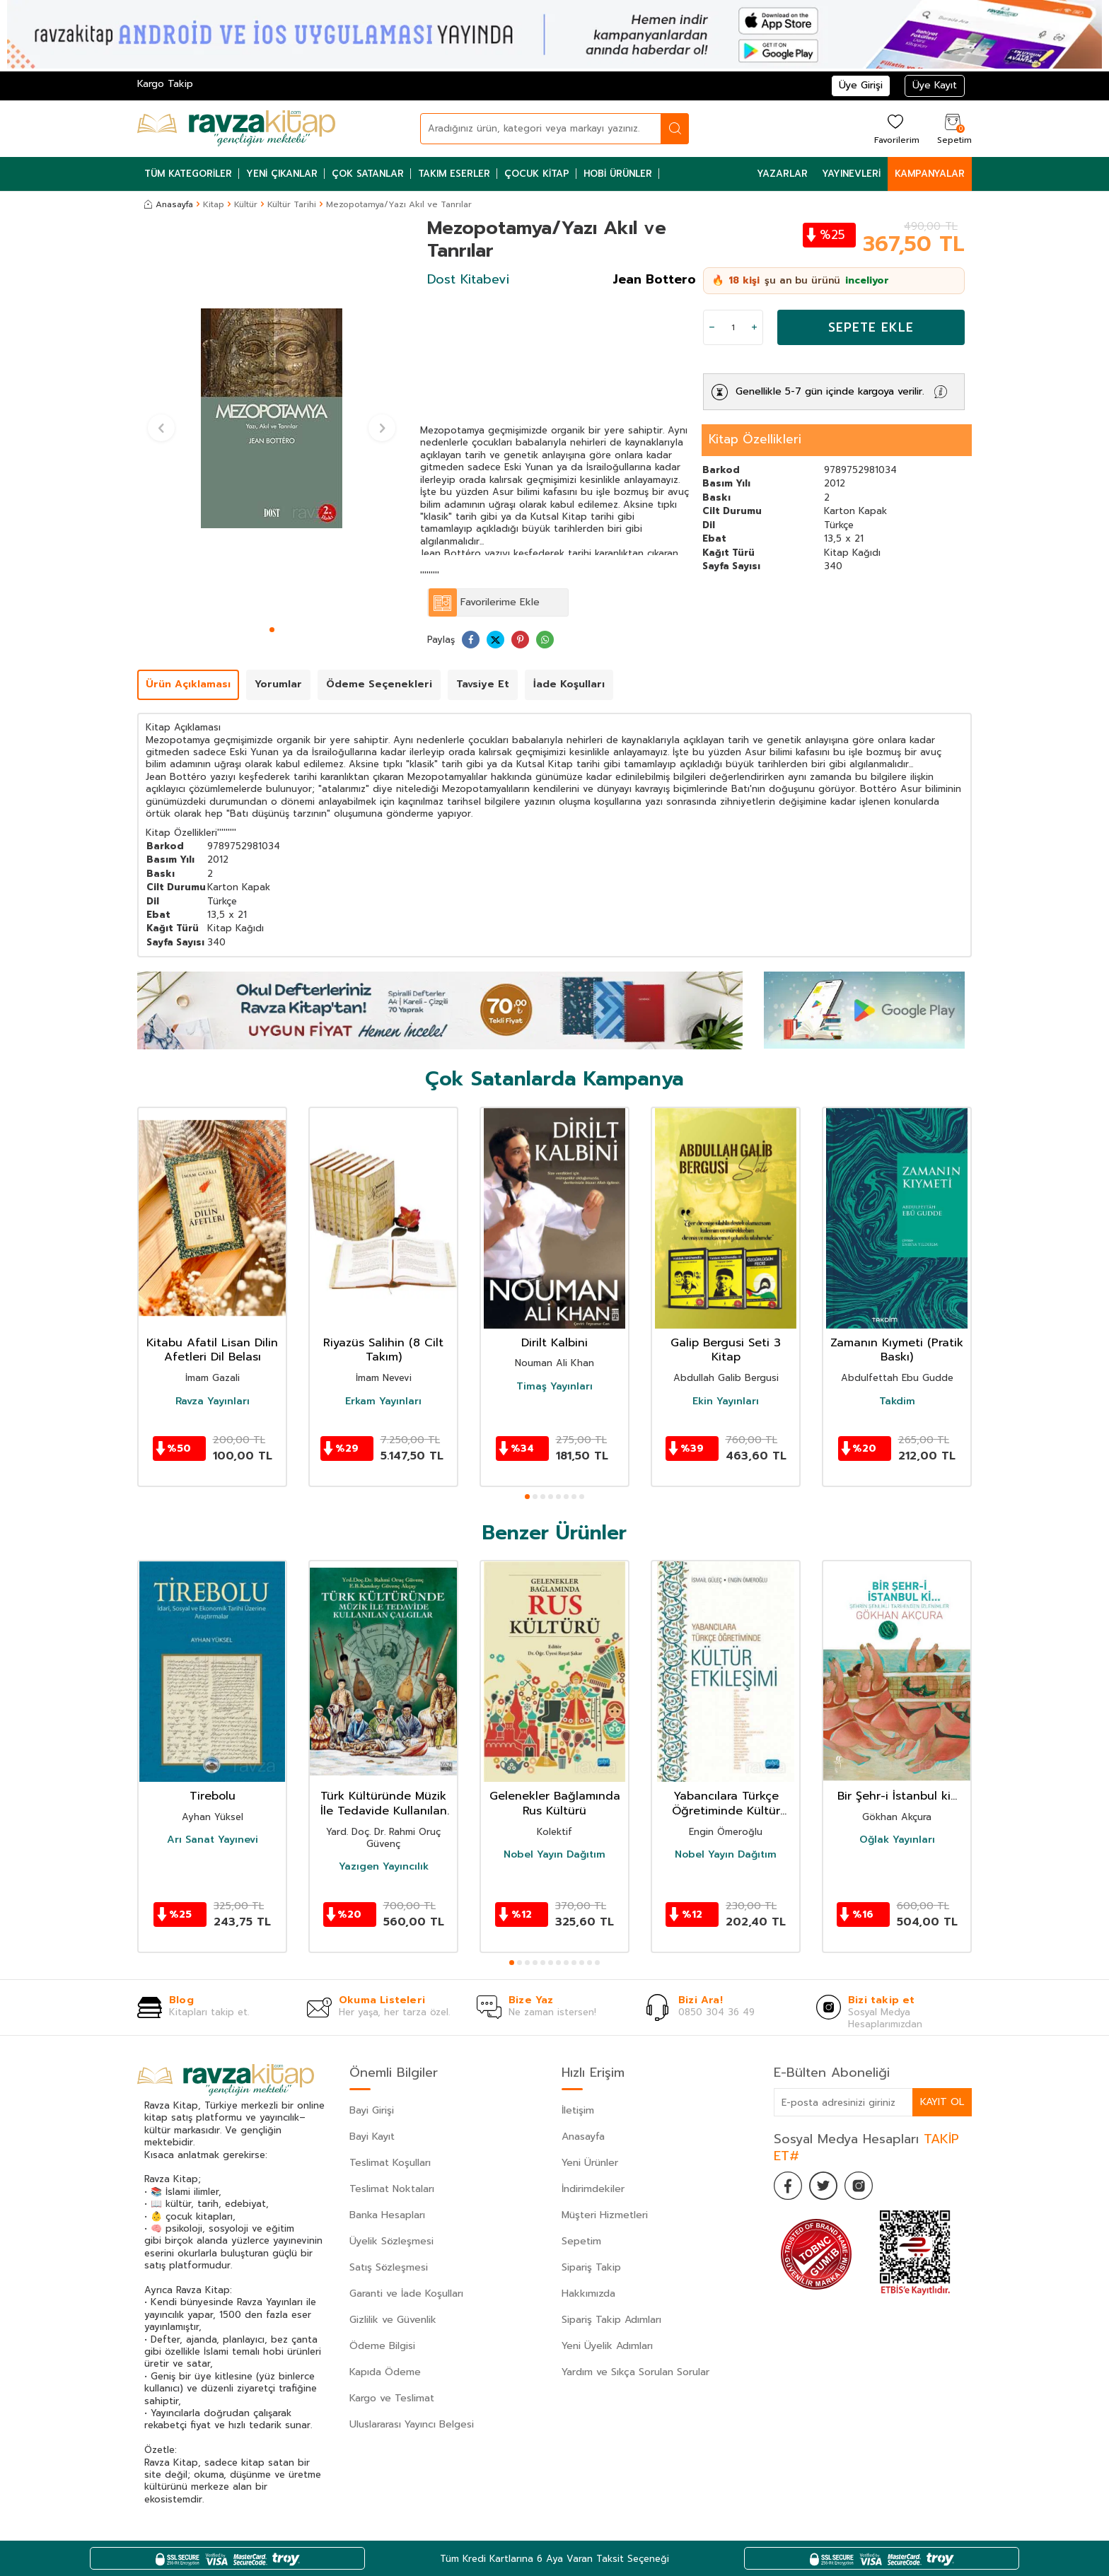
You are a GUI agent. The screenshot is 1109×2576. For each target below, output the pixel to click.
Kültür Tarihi (291, 204)
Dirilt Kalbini (554, 1343)
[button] (271, 629)
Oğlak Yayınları (897, 1840)
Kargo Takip (165, 83)
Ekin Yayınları (725, 1401)
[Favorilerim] (895, 128)
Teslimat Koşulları (390, 2162)
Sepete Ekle (871, 327)
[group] (271, 418)
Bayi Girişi (371, 2110)
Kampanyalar (930, 173)
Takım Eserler (454, 173)
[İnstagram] (858, 2186)
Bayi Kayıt (372, 2136)
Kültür (245, 204)
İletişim (578, 2110)
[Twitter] (823, 2186)
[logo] (236, 128)
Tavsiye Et (482, 684)
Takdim (897, 1401)
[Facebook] (788, 2186)
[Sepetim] (953, 128)
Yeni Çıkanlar (282, 173)
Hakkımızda (588, 2293)
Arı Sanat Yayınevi (212, 1840)
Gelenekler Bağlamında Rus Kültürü (554, 1804)
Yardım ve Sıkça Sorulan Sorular (635, 2372)
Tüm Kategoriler (188, 173)
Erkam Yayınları (383, 1401)
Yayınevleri (851, 173)
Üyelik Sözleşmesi (391, 2241)
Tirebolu (213, 1796)
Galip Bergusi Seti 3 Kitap (725, 1350)
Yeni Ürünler (590, 2162)
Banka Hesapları (387, 2215)
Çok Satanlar (368, 173)
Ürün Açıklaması (188, 684)
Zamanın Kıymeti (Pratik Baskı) (896, 1350)
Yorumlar (278, 684)
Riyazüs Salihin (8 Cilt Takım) (383, 1350)
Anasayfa (168, 204)
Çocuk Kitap (536, 173)
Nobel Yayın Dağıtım (554, 1854)
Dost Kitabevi (468, 279)
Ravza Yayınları (212, 1401)
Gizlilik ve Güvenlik (392, 2319)
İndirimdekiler (593, 2188)
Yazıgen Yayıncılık (384, 1866)
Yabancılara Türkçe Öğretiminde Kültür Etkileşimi (726, 1804)
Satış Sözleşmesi (388, 2267)
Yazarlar (782, 173)
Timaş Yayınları (554, 1386)
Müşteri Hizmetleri (605, 2215)
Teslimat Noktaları (391, 2188)
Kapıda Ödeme (385, 2372)
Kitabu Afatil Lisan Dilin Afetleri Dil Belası (212, 1350)
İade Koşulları (569, 684)
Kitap (213, 204)
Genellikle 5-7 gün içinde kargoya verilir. (830, 391)
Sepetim (581, 2241)
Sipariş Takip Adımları (611, 2319)
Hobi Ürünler (617, 173)
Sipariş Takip (591, 2267)
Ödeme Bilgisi (382, 2345)
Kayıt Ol (942, 2101)
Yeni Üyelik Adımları (607, 2345)
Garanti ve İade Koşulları (406, 2293)
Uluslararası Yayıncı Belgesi (411, 2424)
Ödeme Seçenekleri (379, 684)
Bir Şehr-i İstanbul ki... (897, 1796)
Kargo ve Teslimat (391, 2398)
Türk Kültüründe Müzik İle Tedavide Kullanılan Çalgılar (383, 1804)
